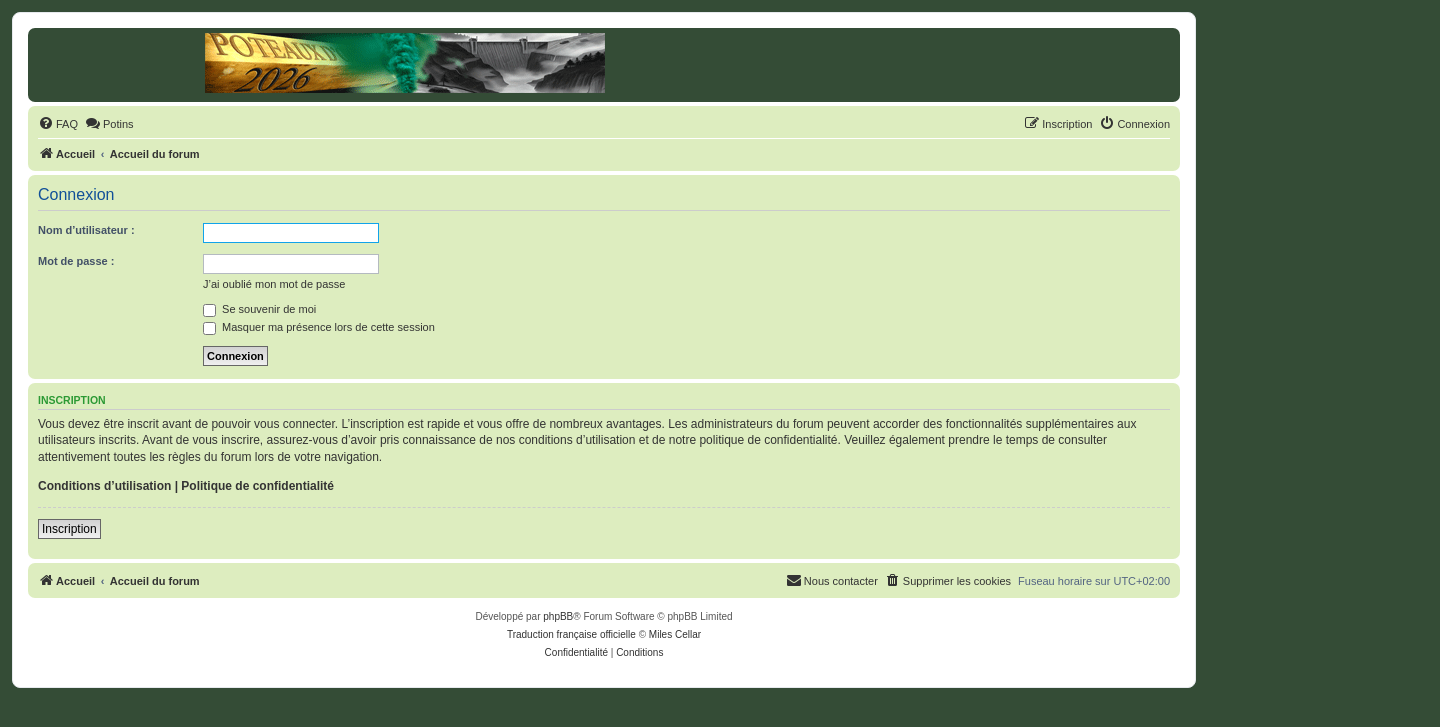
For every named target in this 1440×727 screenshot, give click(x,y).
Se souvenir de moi (259, 309)
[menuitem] (58, 124)
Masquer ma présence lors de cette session (319, 327)
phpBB (558, 616)
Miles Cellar (675, 634)
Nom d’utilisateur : (86, 230)
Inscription (69, 529)
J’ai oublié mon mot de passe (274, 284)
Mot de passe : (76, 261)
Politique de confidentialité (257, 486)
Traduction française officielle (571, 634)
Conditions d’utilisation (104, 486)
